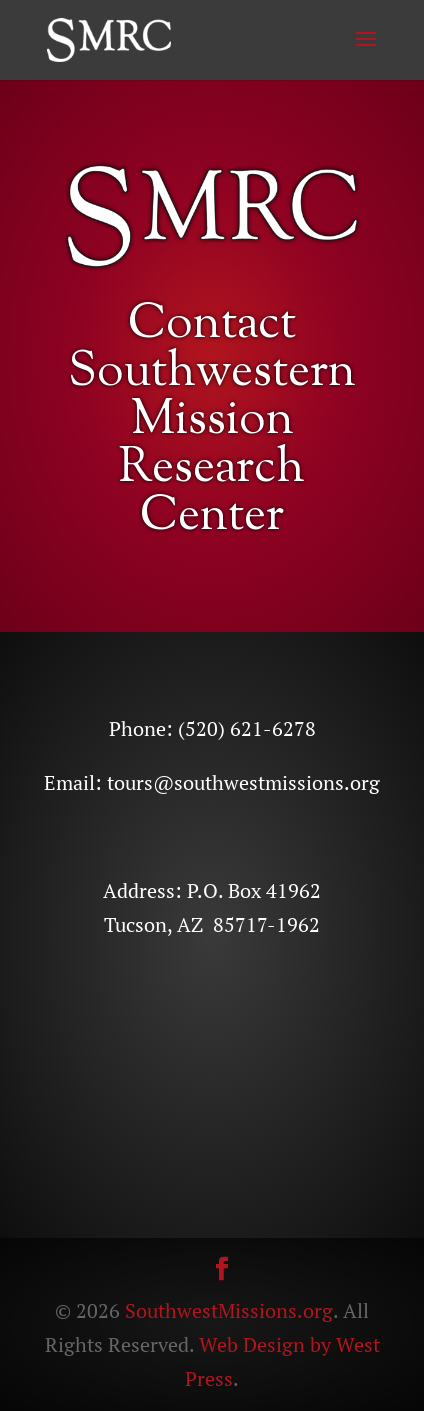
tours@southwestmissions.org (243, 782)
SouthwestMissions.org (229, 1310)
